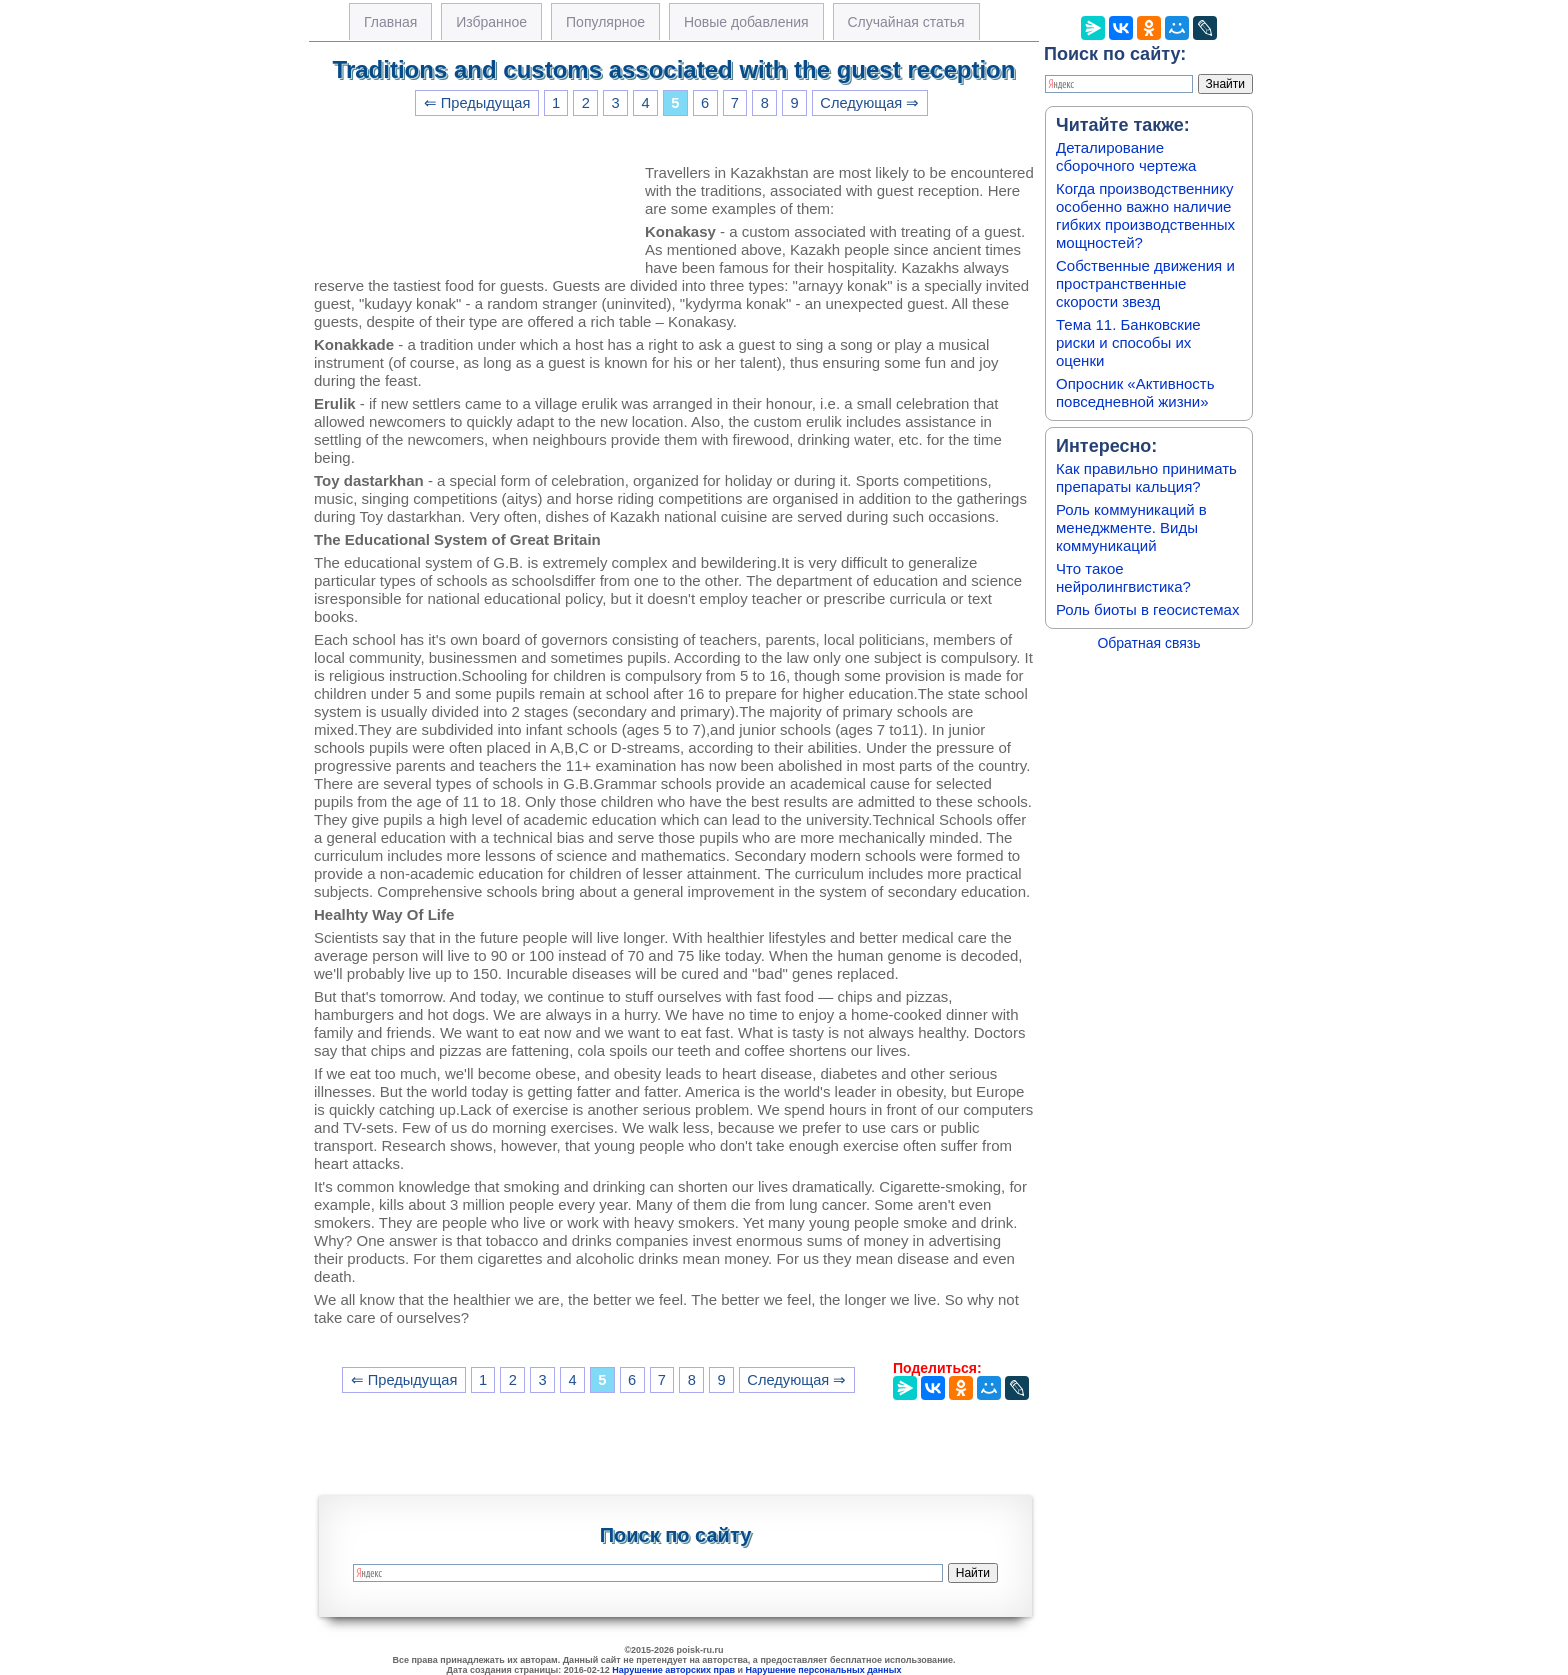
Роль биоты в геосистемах (1147, 609)
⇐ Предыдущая (477, 103)
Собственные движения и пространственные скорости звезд (1145, 283)
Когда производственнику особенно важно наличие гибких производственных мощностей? (1145, 215)
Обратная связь (1148, 643)
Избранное (491, 22)
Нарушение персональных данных (824, 1670)
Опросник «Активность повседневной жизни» (1135, 392)
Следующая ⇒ (869, 103)
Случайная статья (906, 22)
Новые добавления (746, 22)
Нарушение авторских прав (673, 1670)
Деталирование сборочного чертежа (1126, 156)
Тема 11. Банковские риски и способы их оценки (1128, 342)
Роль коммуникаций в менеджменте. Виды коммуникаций (1131, 527)
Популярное (605, 22)
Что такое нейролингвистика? (1123, 577)
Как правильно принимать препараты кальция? (1146, 477)
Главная (390, 22)
